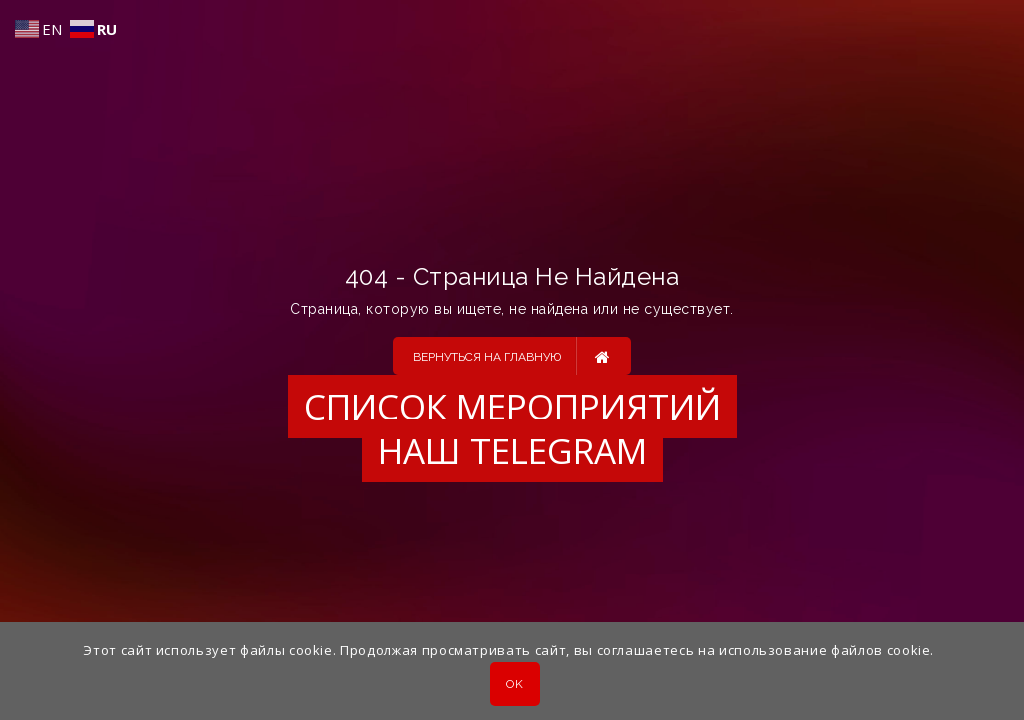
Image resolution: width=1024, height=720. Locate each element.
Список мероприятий (512, 406)
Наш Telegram (512, 450)
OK (514, 684)
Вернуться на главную (511, 356)
